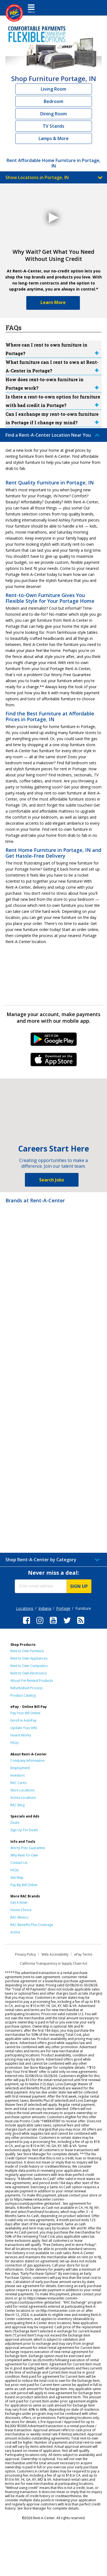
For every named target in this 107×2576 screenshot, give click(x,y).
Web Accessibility (55, 1954)
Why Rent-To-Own (24, 1855)
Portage (63, 1608)
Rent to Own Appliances (28, 1658)
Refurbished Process (26, 1688)
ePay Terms (83, 1954)
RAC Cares (18, 1782)
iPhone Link (53, 1061)
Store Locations (22, 1790)
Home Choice (20, 1910)
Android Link (53, 1041)
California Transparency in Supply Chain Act (53, 1963)
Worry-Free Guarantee (27, 1847)
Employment (20, 1768)
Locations (24, 1608)
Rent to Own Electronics (28, 1673)
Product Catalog (23, 1695)
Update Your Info (23, 1727)
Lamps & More (54, 138)
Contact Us (18, 1862)
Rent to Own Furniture (27, 1651)
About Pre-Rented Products (31, 1680)
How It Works (20, 1735)
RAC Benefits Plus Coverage (31, 1924)
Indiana (44, 1608)
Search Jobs (51, 1180)
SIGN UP (79, 1586)
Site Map (17, 1877)
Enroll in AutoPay (23, 1720)
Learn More (53, 302)
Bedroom (53, 101)
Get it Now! (18, 1902)
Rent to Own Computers (29, 1665)
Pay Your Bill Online (25, 1713)
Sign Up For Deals (24, 1830)
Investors (17, 1775)
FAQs (14, 1742)
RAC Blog (17, 1805)
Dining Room (53, 114)
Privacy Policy (25, 1954)
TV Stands (53, 126)
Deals (14, 1822)
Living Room (53, 89)
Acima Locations (23, 1797)
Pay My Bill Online (23, 1885)
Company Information (27, 1760)
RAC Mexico (19, 1917)
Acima (15, 1932)
